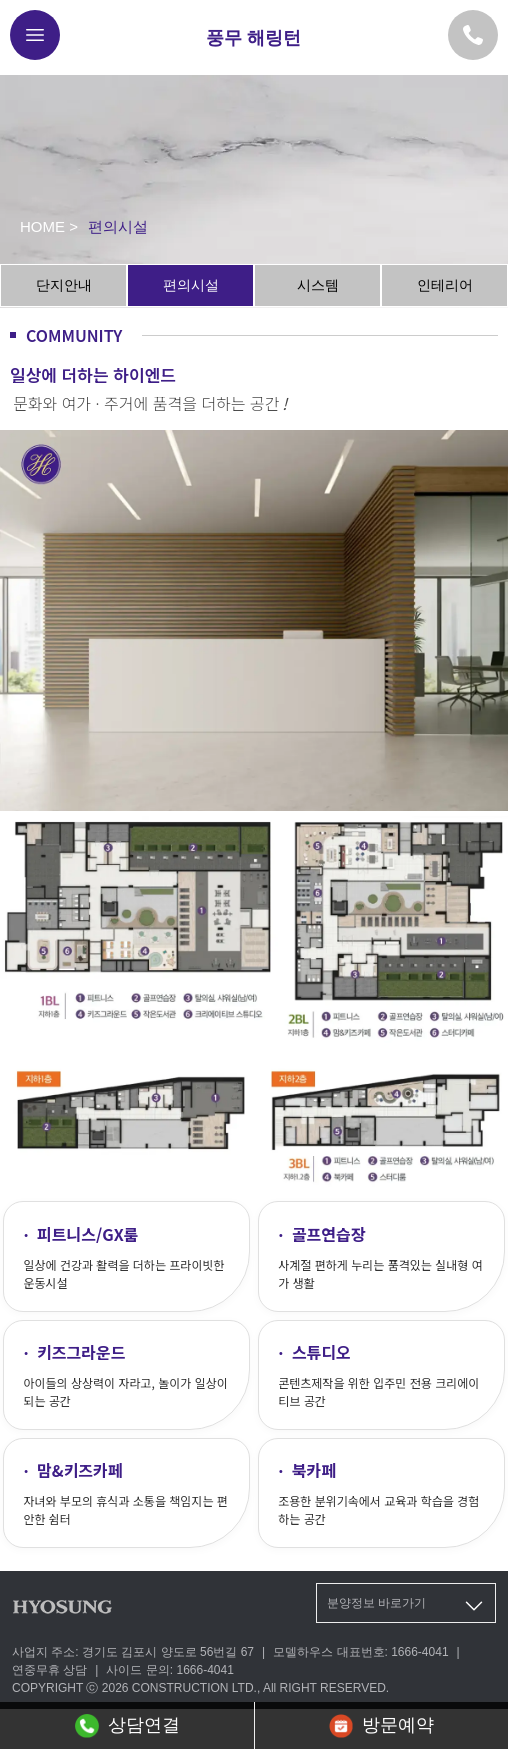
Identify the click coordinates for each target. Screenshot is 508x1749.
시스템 (318, 285)
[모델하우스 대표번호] (473, 35)
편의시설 (191, 285)
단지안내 (64, 285)
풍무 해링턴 (253, 38)
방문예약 (381, 1726)
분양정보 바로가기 (406, 1606)
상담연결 (127, 1726)
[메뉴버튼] (35, 35)
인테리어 (445, 285)
